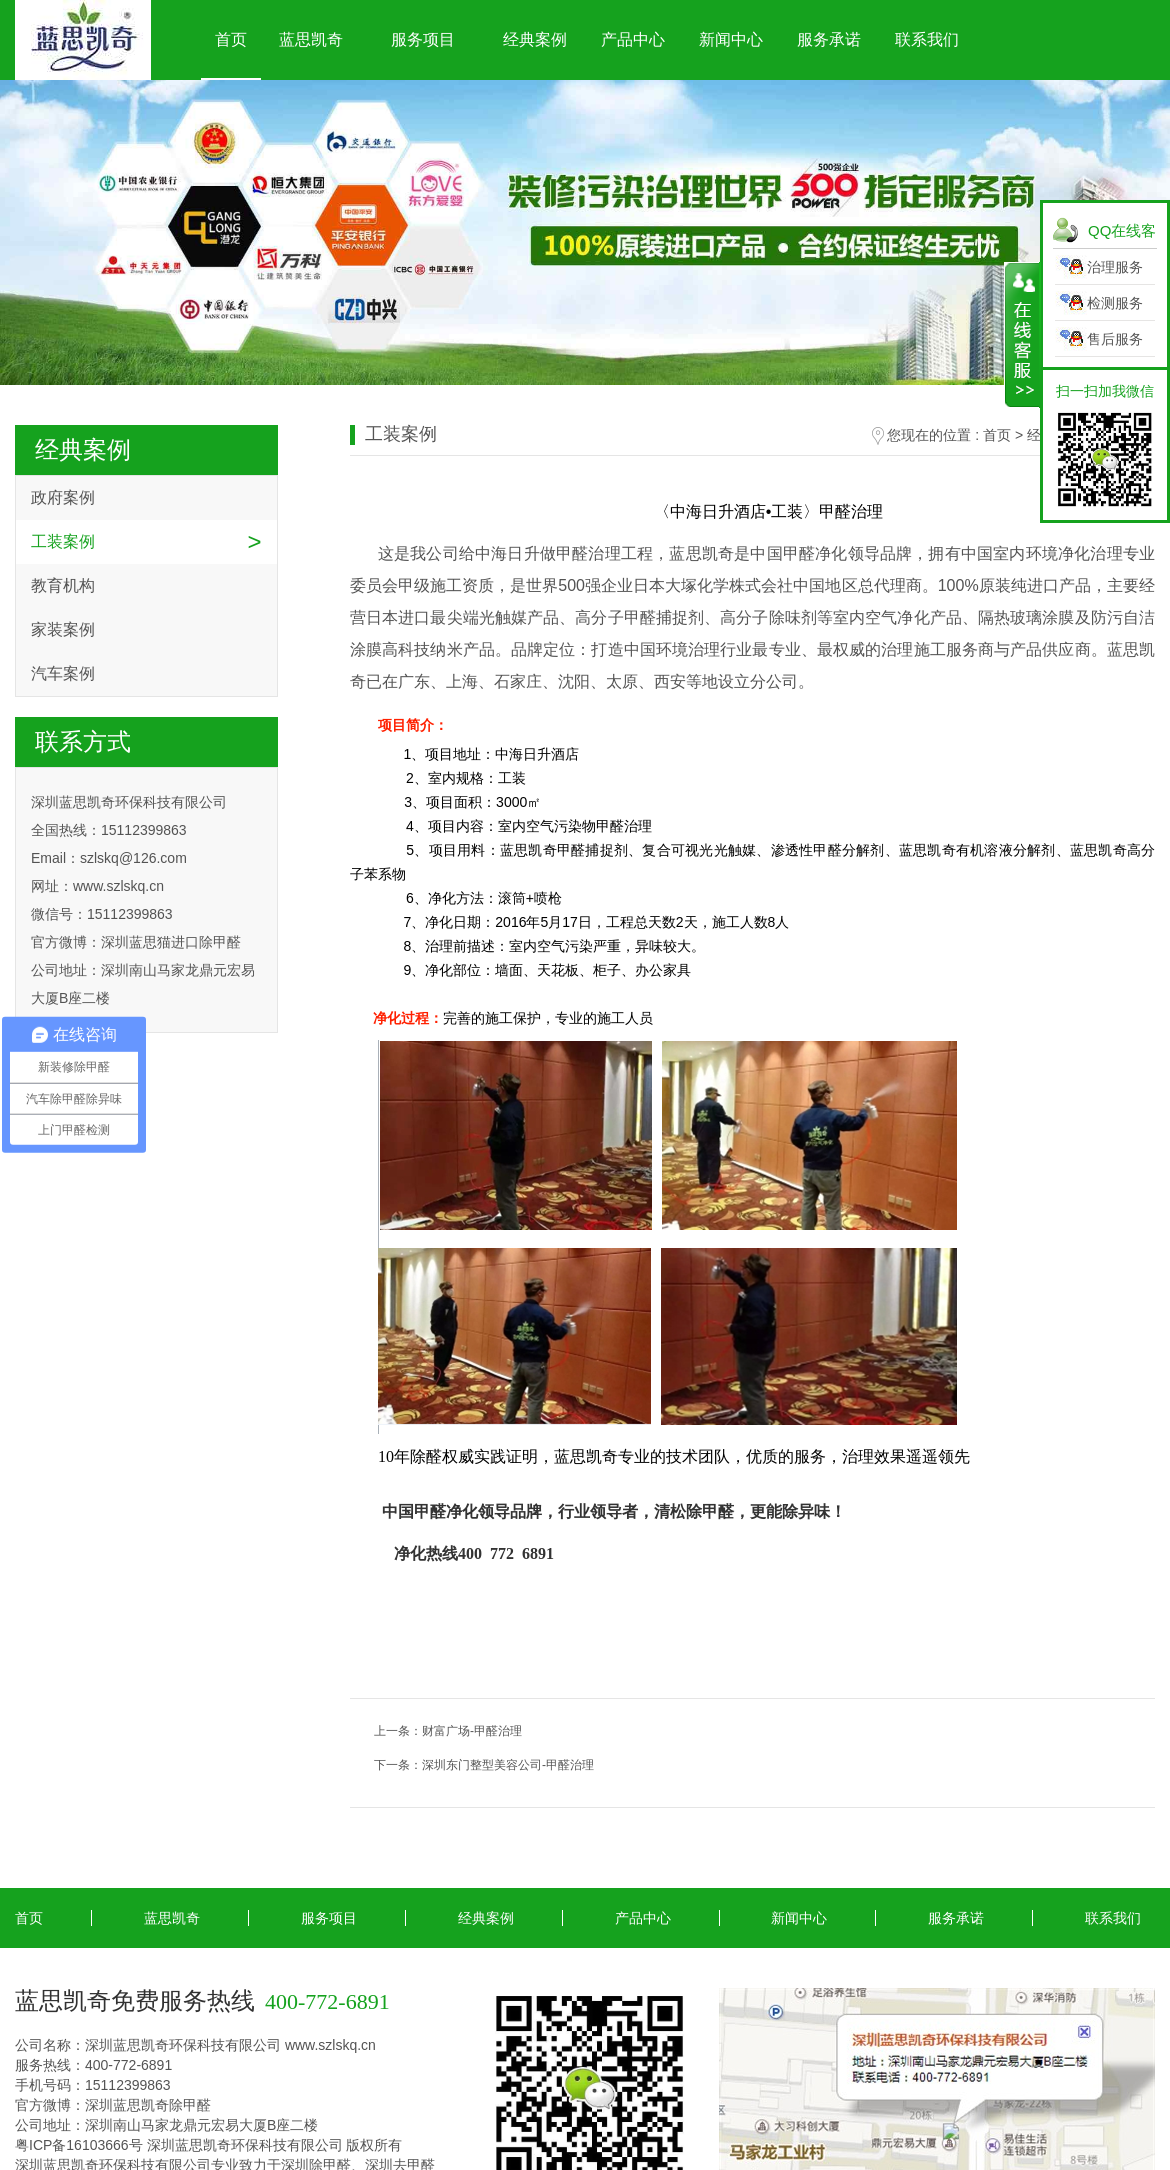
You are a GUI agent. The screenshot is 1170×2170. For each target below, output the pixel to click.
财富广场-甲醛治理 (472, 1731)
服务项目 (423, 39)
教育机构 (63, 585)
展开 (1022, 335)
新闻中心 (731, 39)
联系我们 (927, 39)
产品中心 (633, 39)
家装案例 (63, 629)
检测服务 (1115, 303)
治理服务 (1115, 267)
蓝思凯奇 (311, 39)
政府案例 (63, 497)
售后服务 (1115, 339)
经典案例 (535, 39)
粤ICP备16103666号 (79, 2145)
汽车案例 (63, 673)
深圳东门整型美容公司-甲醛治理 (508, 1765)
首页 (231, 39)
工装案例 (63, 541)
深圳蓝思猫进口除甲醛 (171, 942)
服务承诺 (829, 39)
